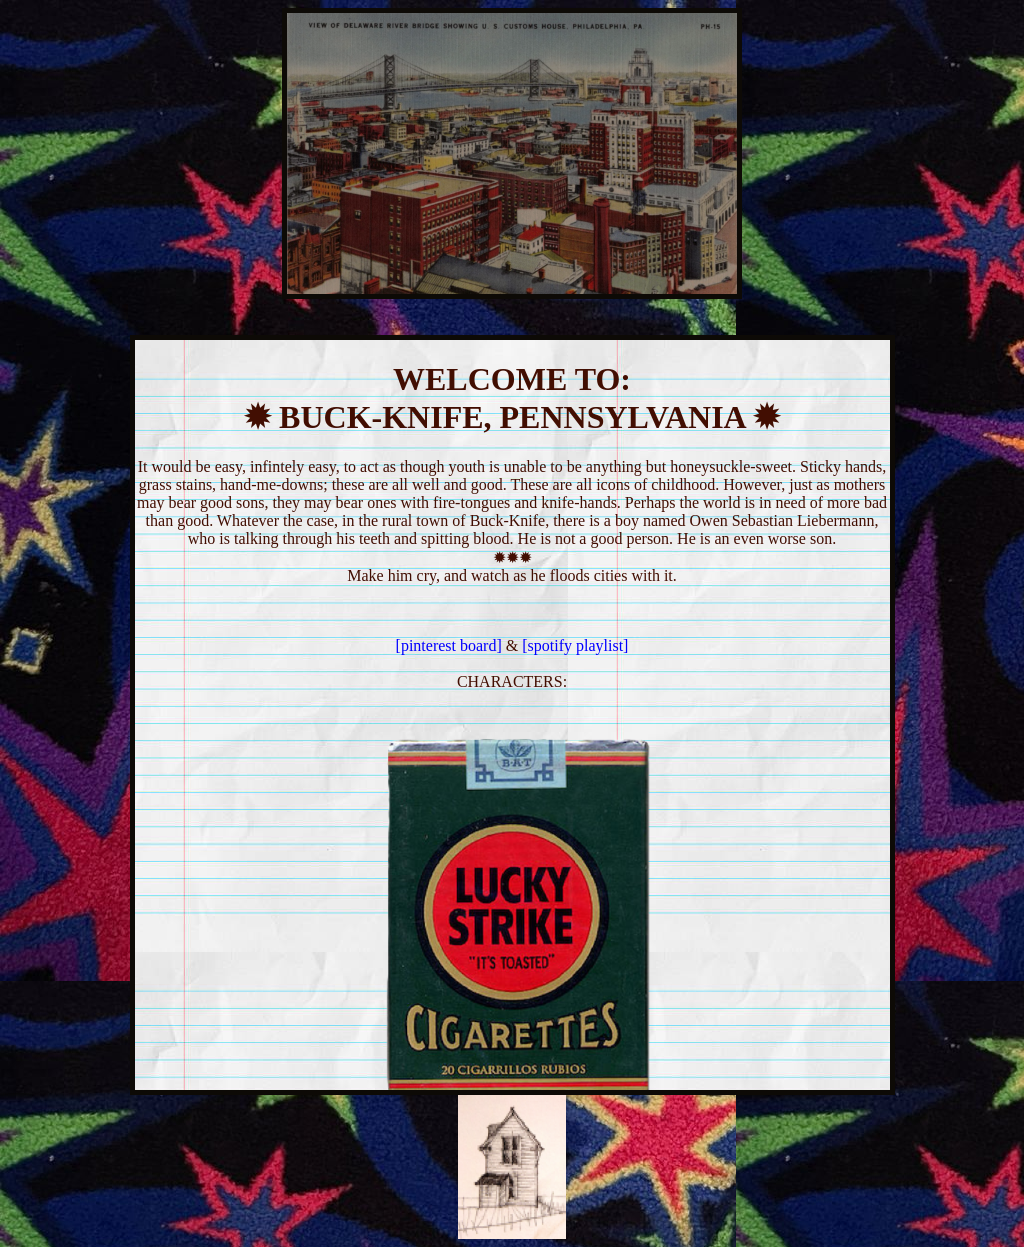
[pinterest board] (451, 645)
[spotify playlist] (575, 645)
